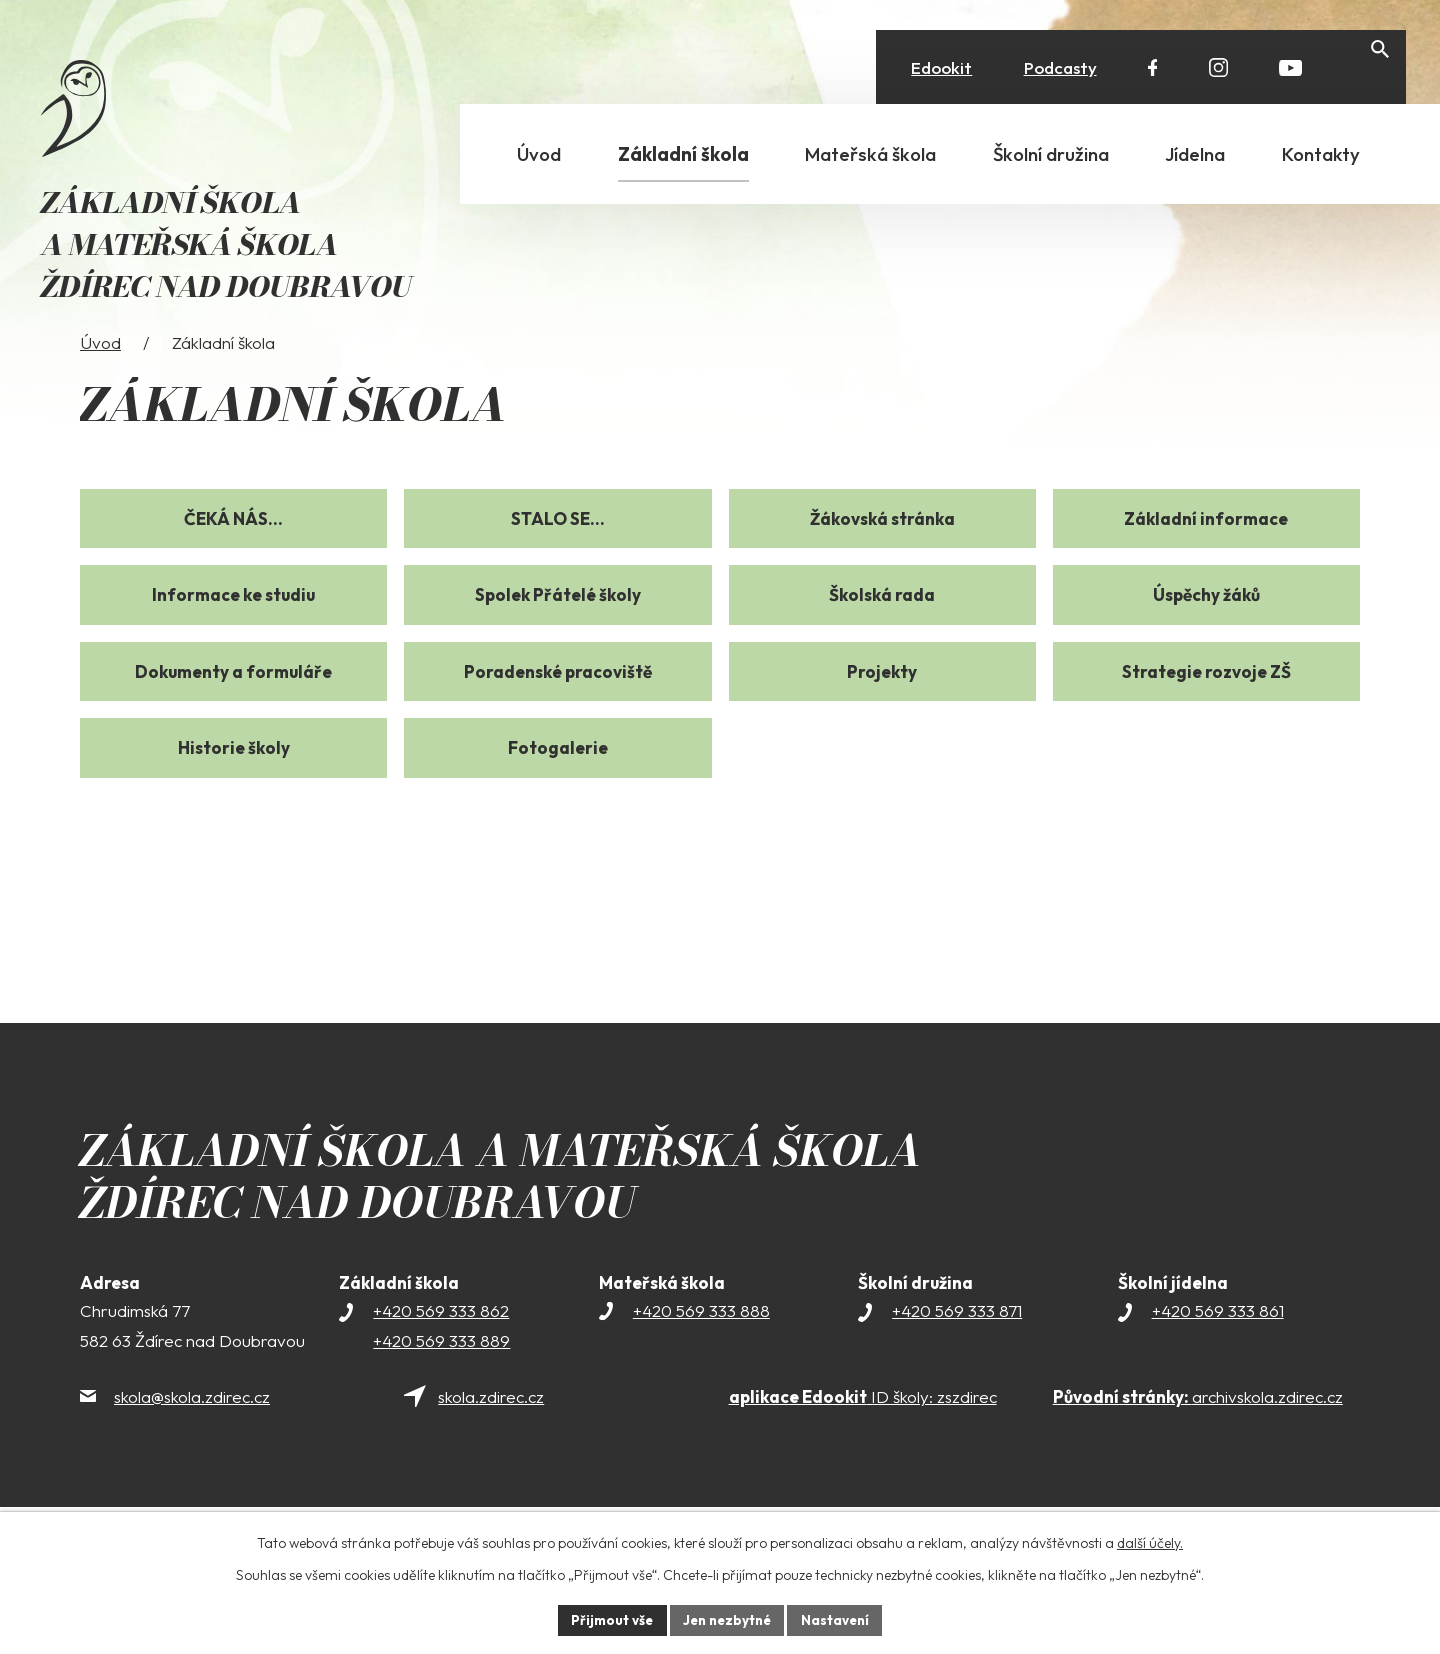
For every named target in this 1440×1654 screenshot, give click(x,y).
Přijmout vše (606, 1619)
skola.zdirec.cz (491, 1435)
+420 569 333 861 (1218, 1349)
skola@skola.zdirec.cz (192, 1435)
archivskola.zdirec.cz (1198, 1435)
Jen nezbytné (727, 1619)
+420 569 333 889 (441, 1379)
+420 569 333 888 (701, 1349)
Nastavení (840, 1619)
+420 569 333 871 (957, 1349)
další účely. (1150, 1541)
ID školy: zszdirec (863, 1435)
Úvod (100, 381)
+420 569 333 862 (441, 1349)
